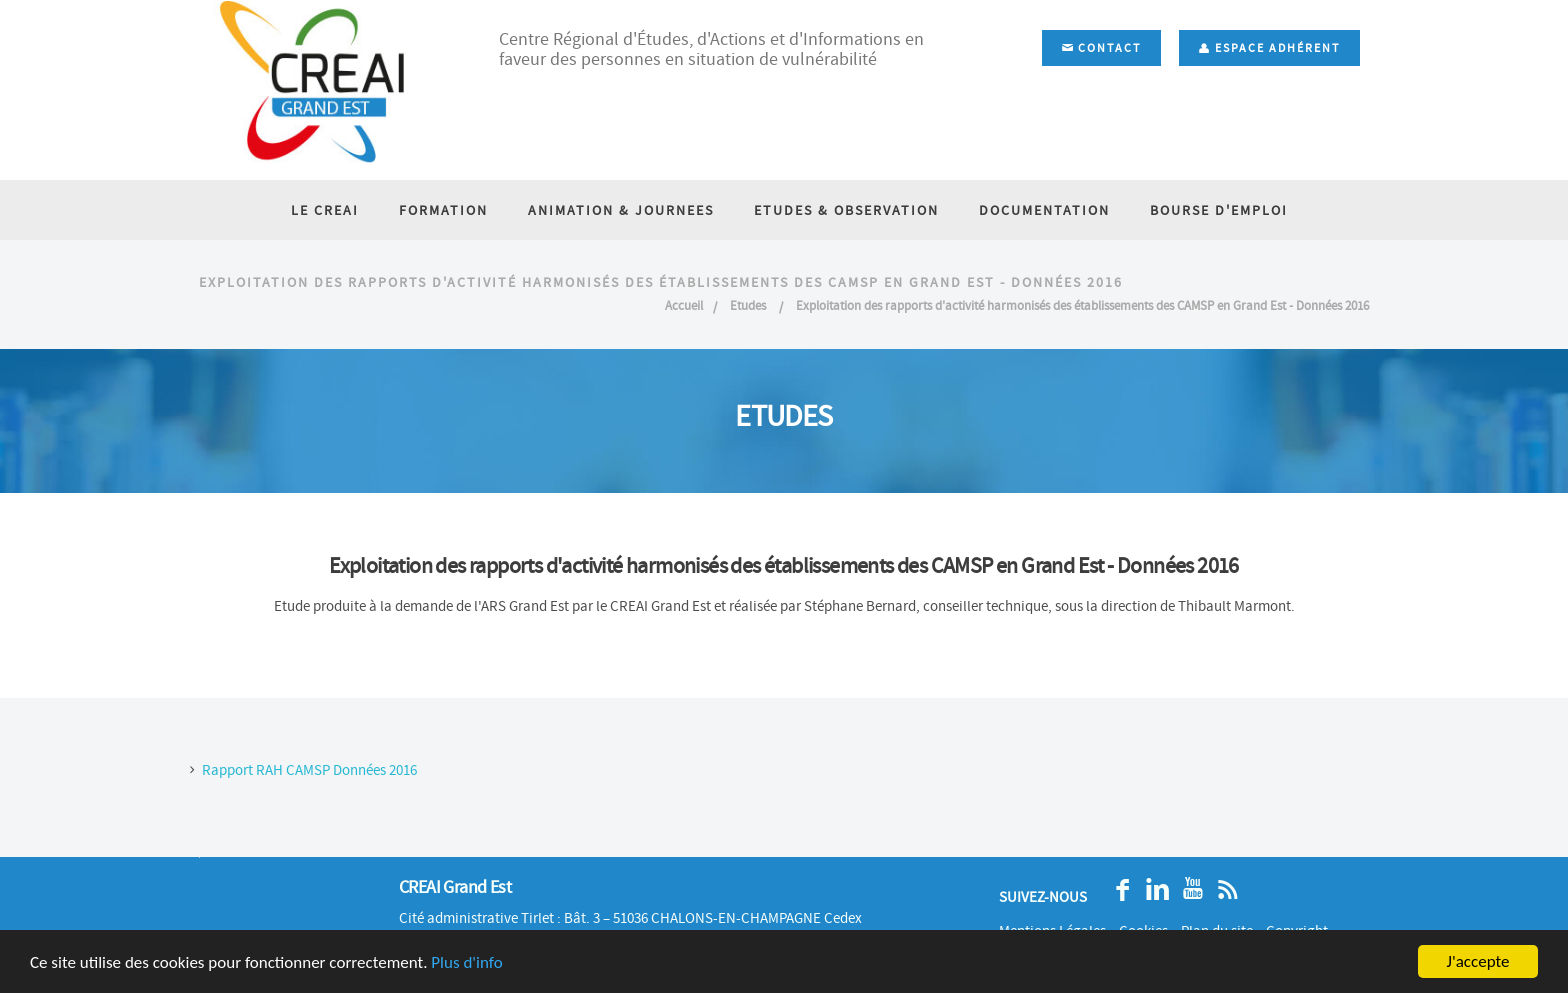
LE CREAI (325, 210)
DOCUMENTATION (1044, 210)
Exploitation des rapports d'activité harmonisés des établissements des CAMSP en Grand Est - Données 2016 (1082, 305)
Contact (1101, 48)
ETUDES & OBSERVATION (846, 210)
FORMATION (443, 210)
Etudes (749, 305)
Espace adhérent (1269, 48)
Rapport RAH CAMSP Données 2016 (309, 770)
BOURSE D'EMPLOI (1219, 210)
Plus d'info (466, 962)
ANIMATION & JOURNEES (621, 210)
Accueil (684, 305)
